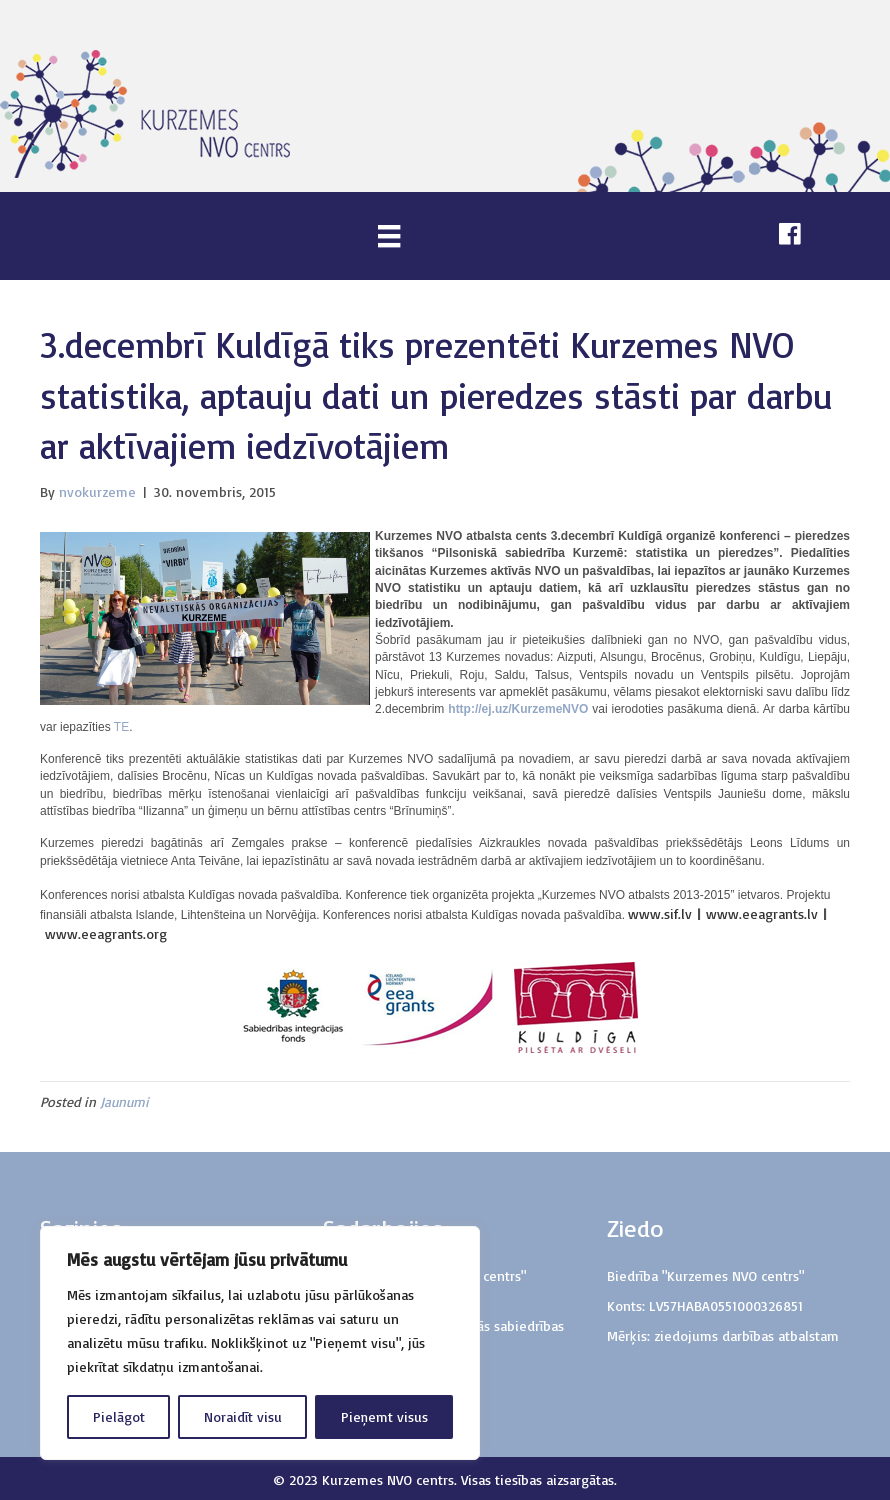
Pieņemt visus (384, 1416)
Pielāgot (119, 1416)
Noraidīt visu (243, 1416)
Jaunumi (124, 1101)
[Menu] (389, 235)
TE (121, 727)
